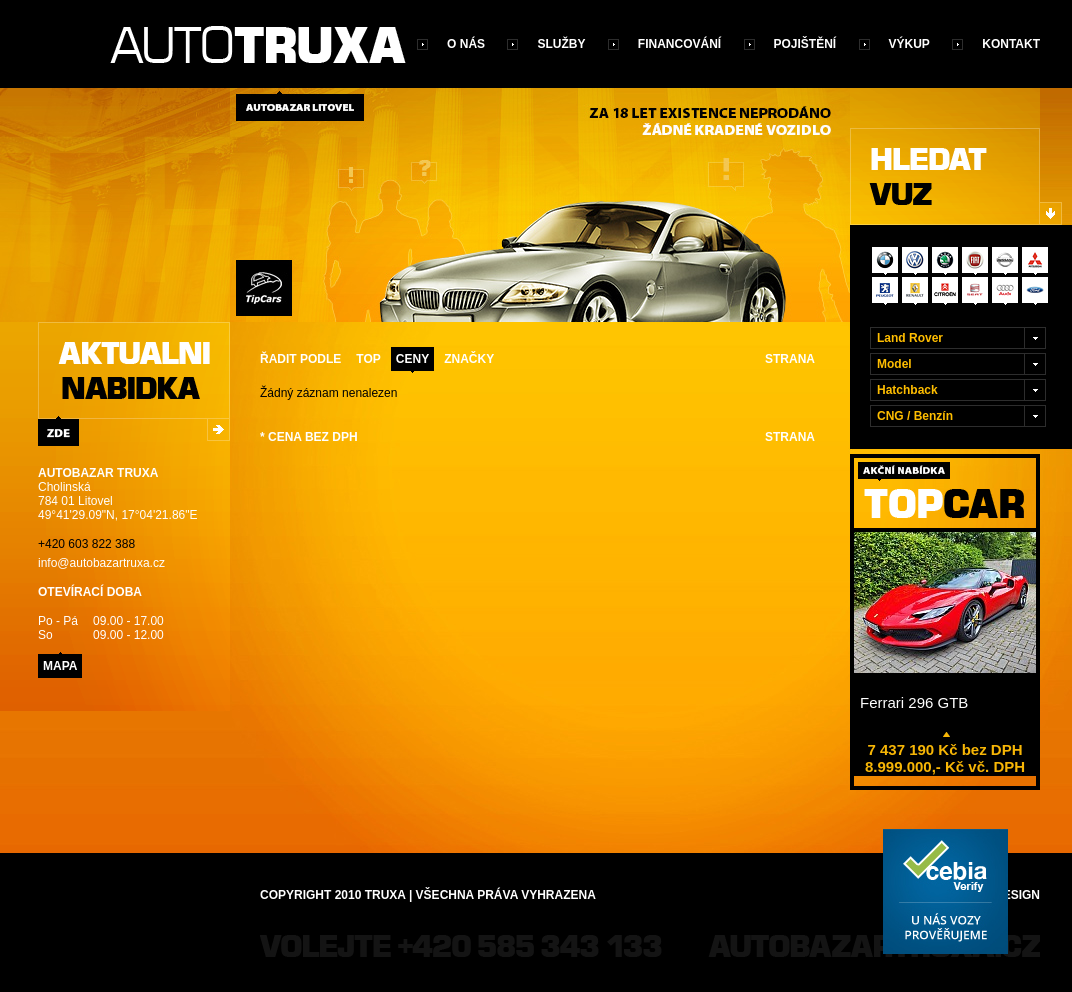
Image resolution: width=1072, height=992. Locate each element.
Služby (561, 44)
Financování (679, 44)
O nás (466, 44)
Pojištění (805, 44)
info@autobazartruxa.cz (101, 563)
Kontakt (1011, 44)
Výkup (909, 44)
